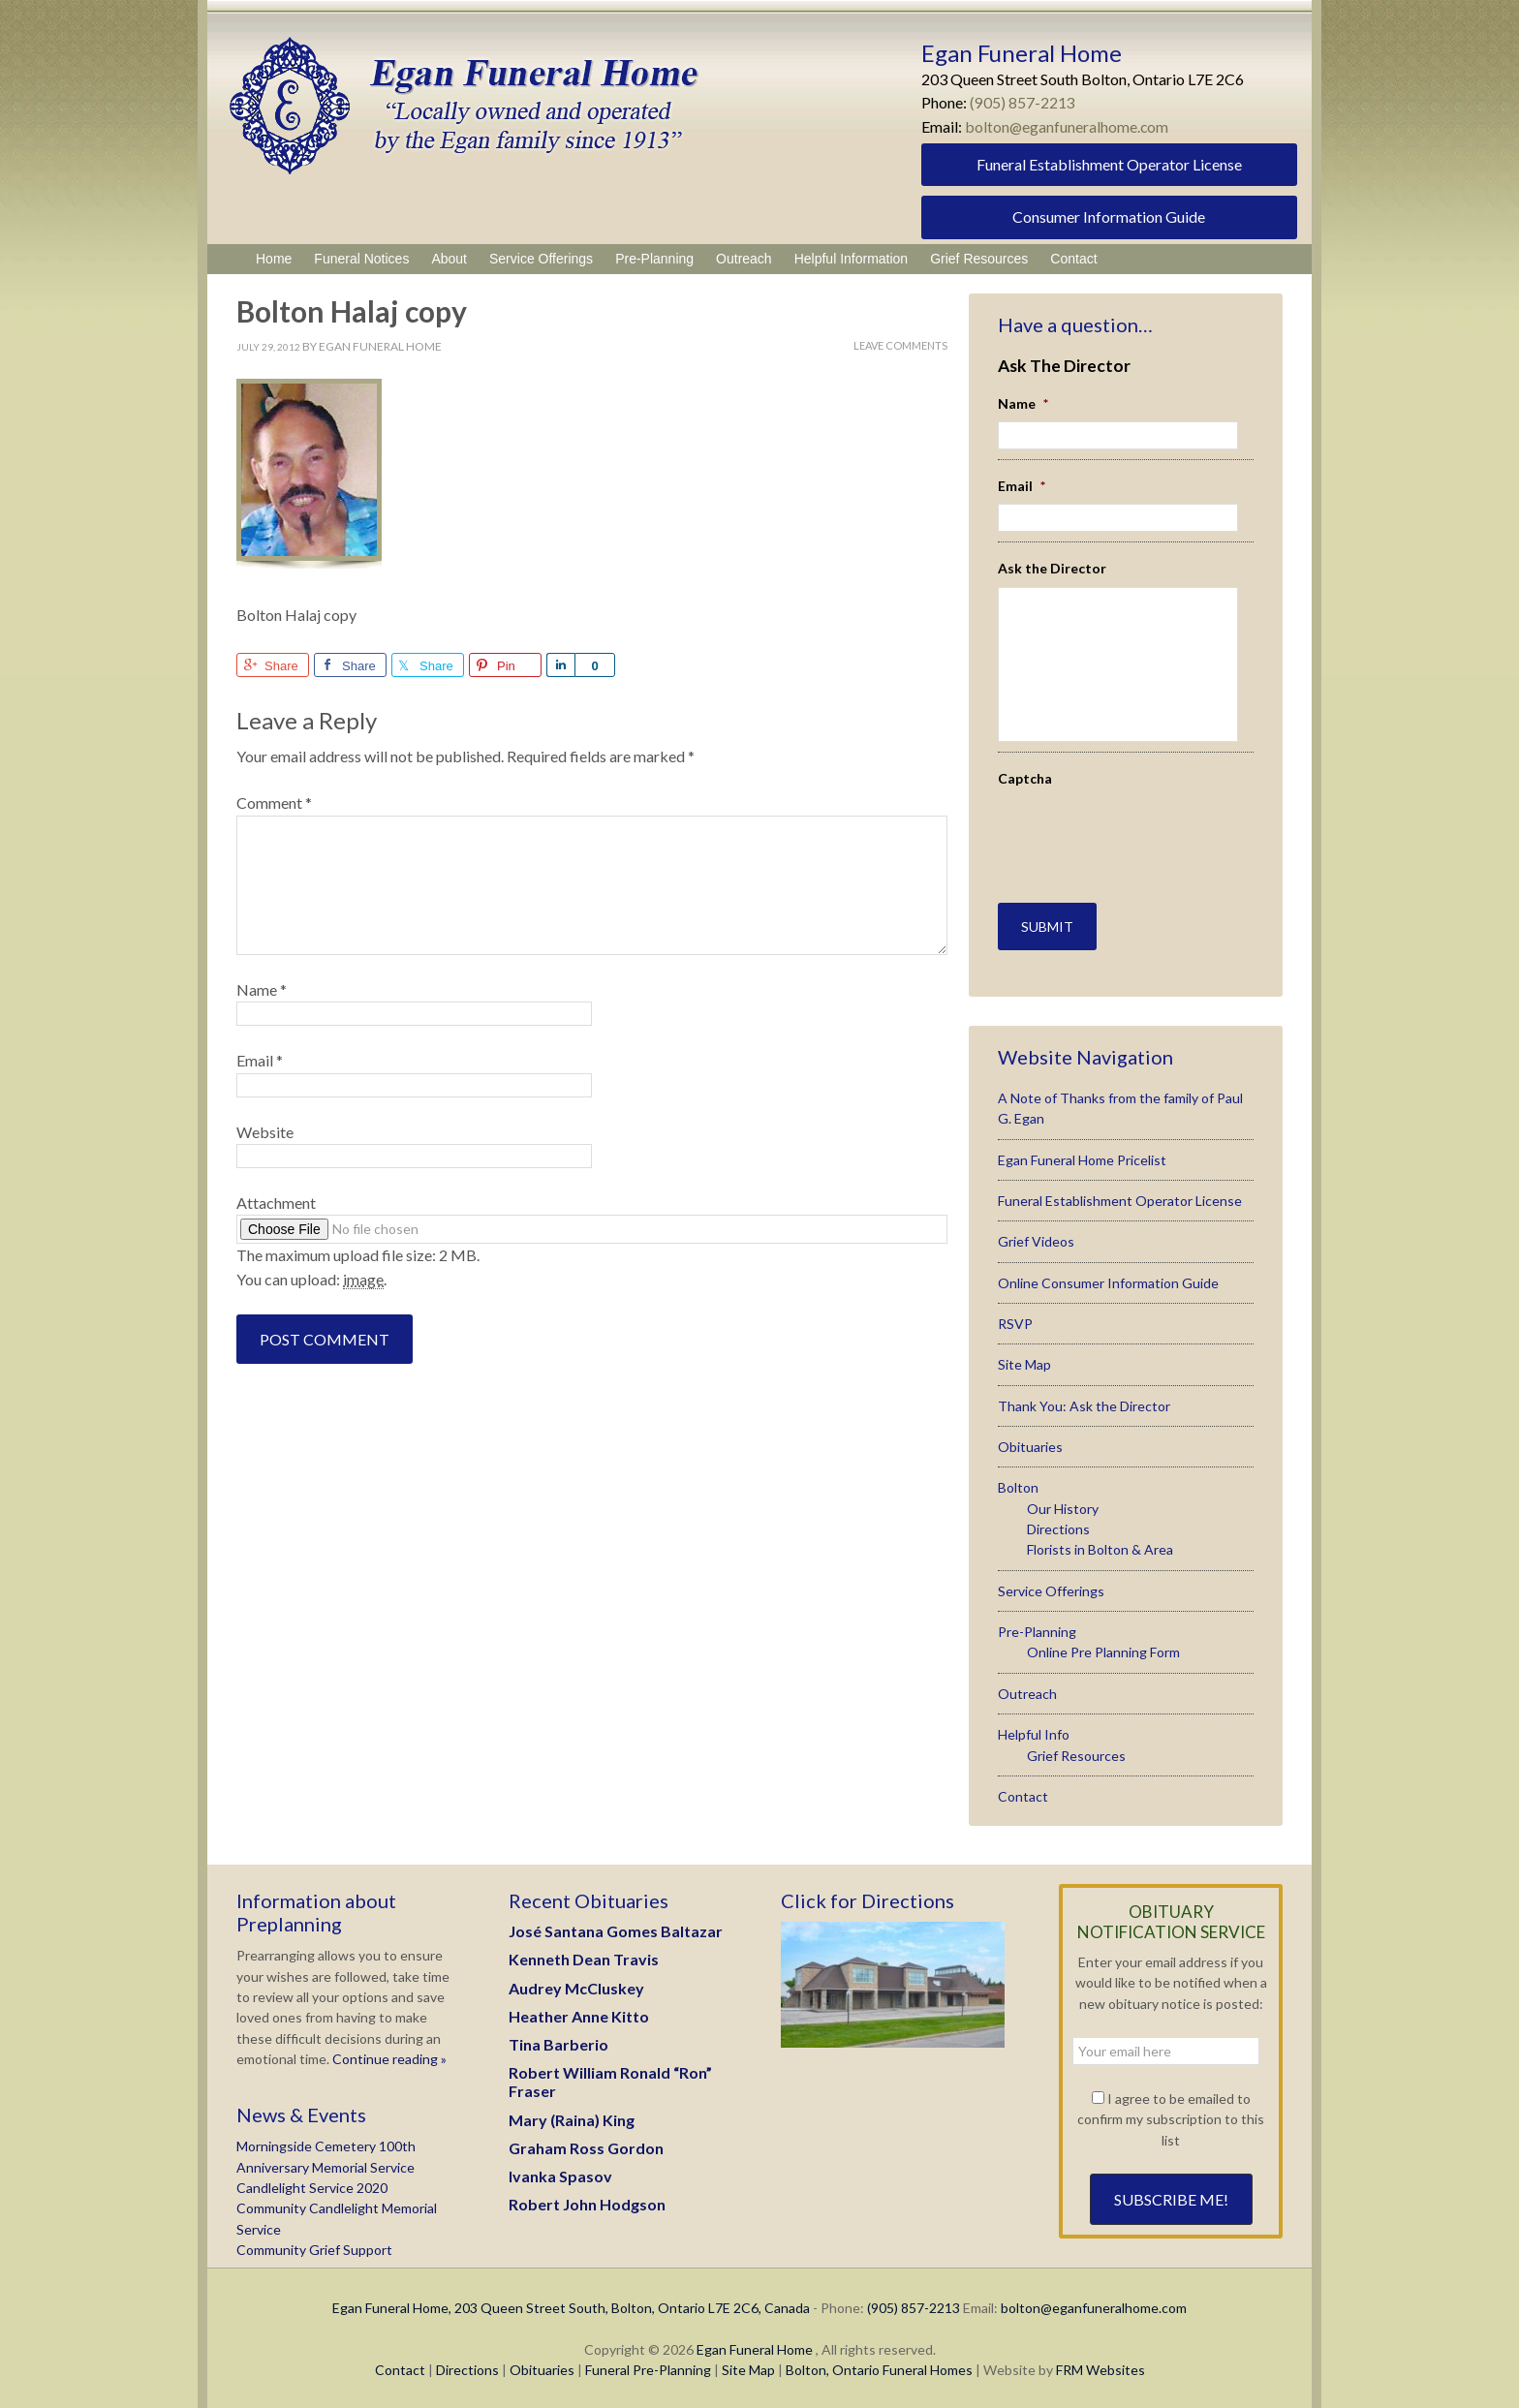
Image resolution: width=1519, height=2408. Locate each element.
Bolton (1018, 1486)
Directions (1058, 1527)
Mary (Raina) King (572, 2118)
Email (259, 1060)
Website (265, 1132)
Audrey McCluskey (576, 1986)
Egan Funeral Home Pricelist (1082, 1158)
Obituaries (1030, 1444)
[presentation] (1111, 825)
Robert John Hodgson (587, 2202)
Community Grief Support (314, 2247)
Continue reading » (388, 2057)
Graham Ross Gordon (586, 2146)
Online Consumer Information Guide (1108, 1281)
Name (261, 989)
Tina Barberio (558, 2042)
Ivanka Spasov (560, 2174)
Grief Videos (1036, 1240)
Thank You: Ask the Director (1084, 1404)
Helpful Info (1034, 1732)
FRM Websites (1100, 2368)
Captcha (1025, 778)
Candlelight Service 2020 (312, 2185)
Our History (1063, 1506)
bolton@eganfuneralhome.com (1067, 126)
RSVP (1015, 1321)
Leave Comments (900, 345)
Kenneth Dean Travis (584, 1958)
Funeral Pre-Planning (648, 2368)
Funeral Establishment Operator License (1109, 164)
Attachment (276, 1202)
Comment (274, 802)
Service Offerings (1051, 1589)
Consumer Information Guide (1108, 216)
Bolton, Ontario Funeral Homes (879, 2368)
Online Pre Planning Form (1103, 1651)
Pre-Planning (1037, 1629)
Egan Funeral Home (755, 2347)
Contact (1023, 1794)
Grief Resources (1076, 1753)
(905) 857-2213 (1022, 102)
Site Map (1024, 1363)
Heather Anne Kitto (579, 2014)
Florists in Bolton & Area (1100, 1548)
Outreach (1027, 1691)
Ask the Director (1052, 568)
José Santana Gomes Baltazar (616, 1929)
